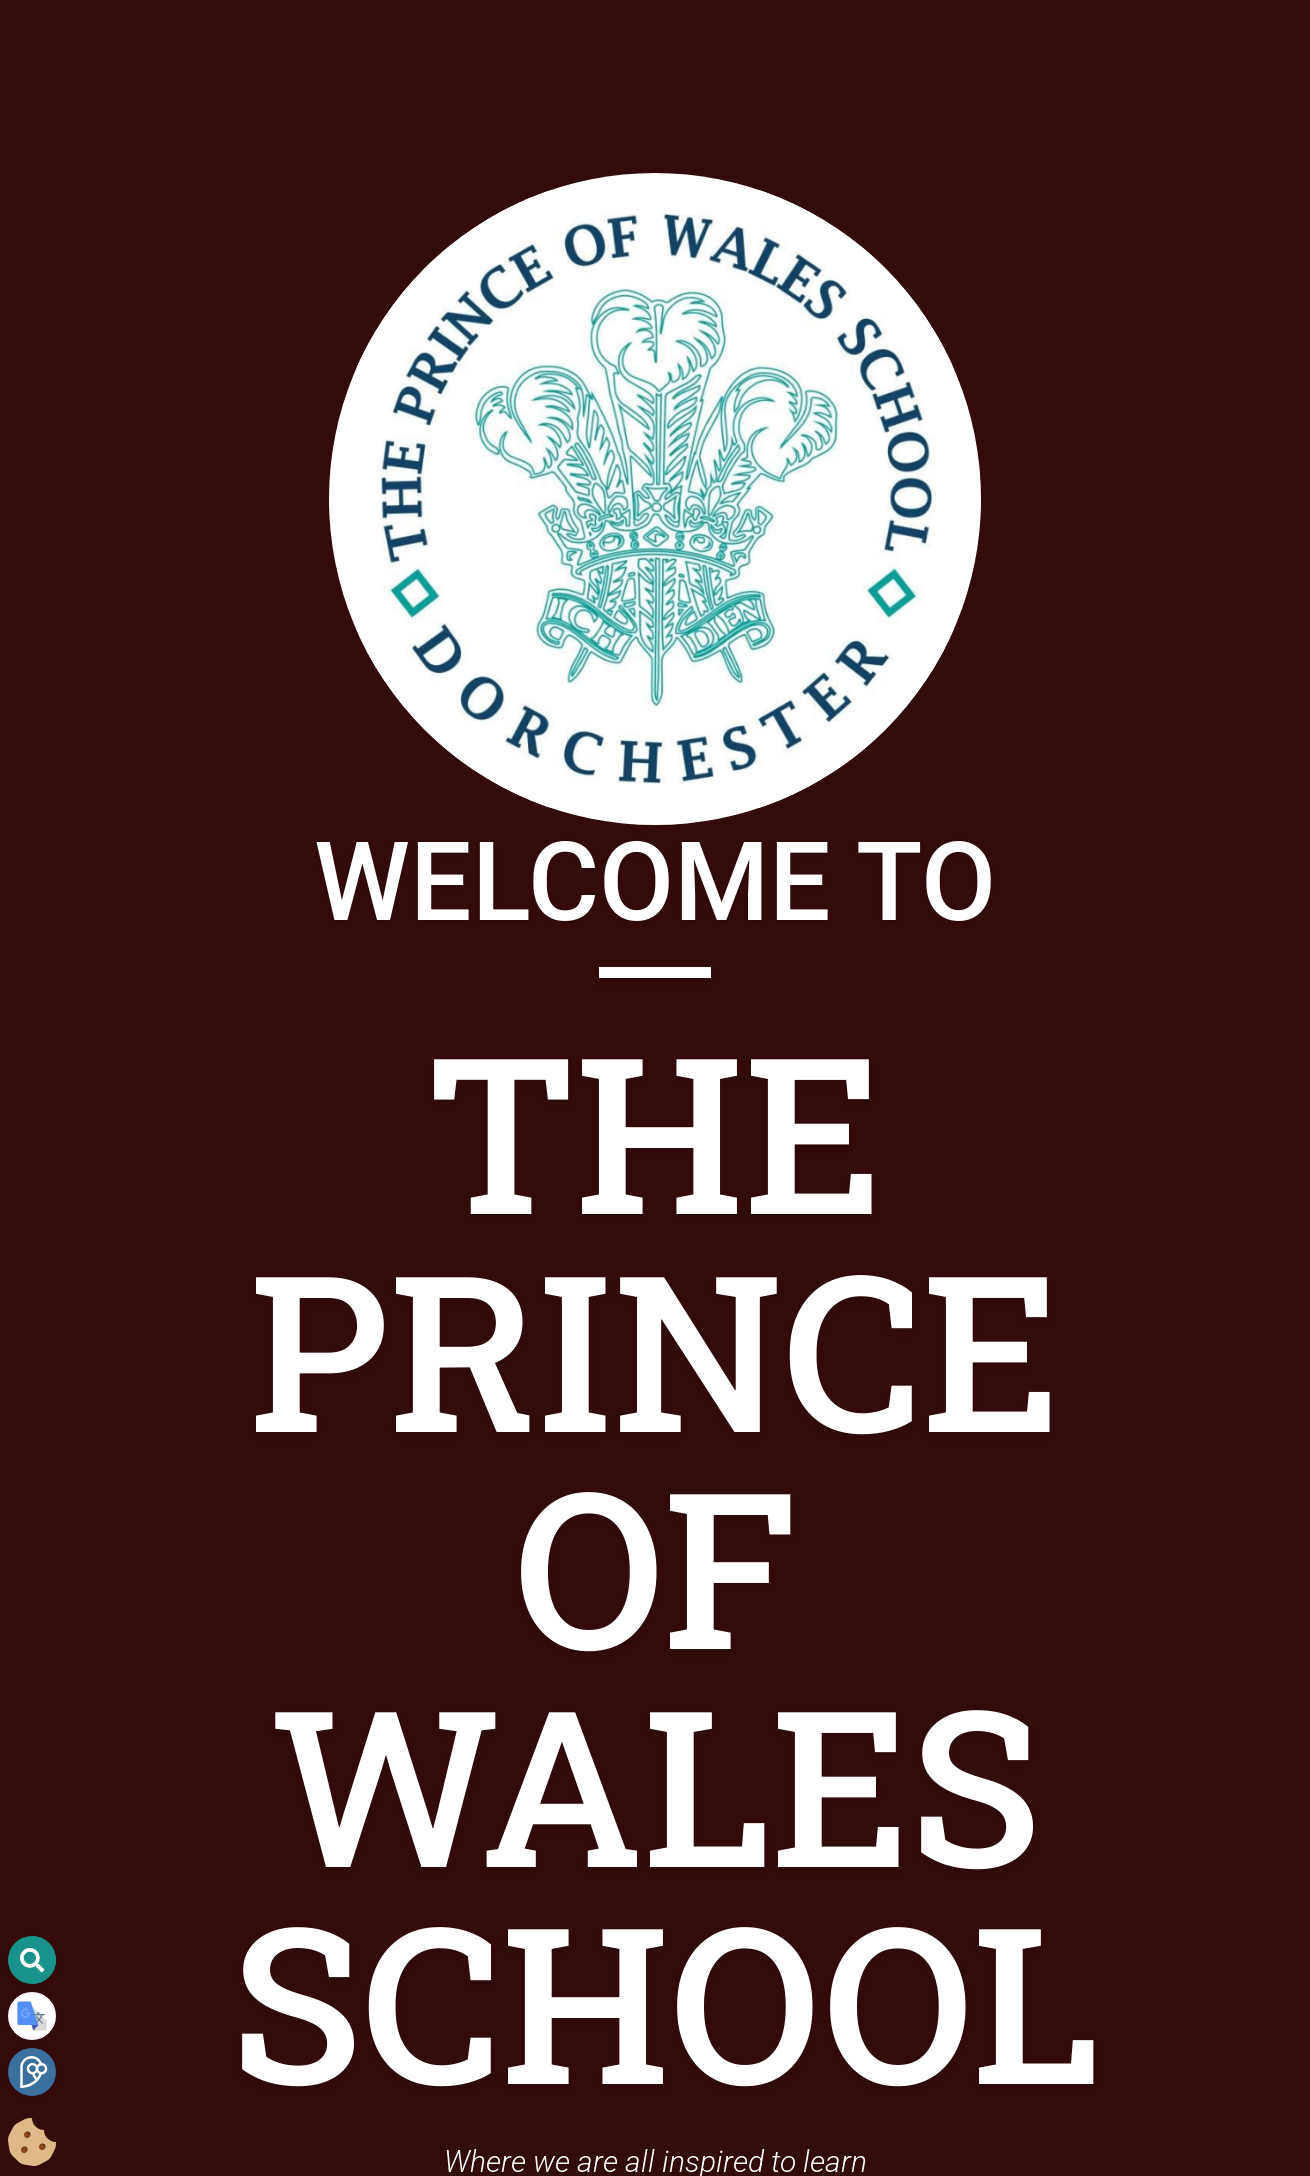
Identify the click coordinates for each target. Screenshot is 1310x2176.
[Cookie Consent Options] (32, 2143)
